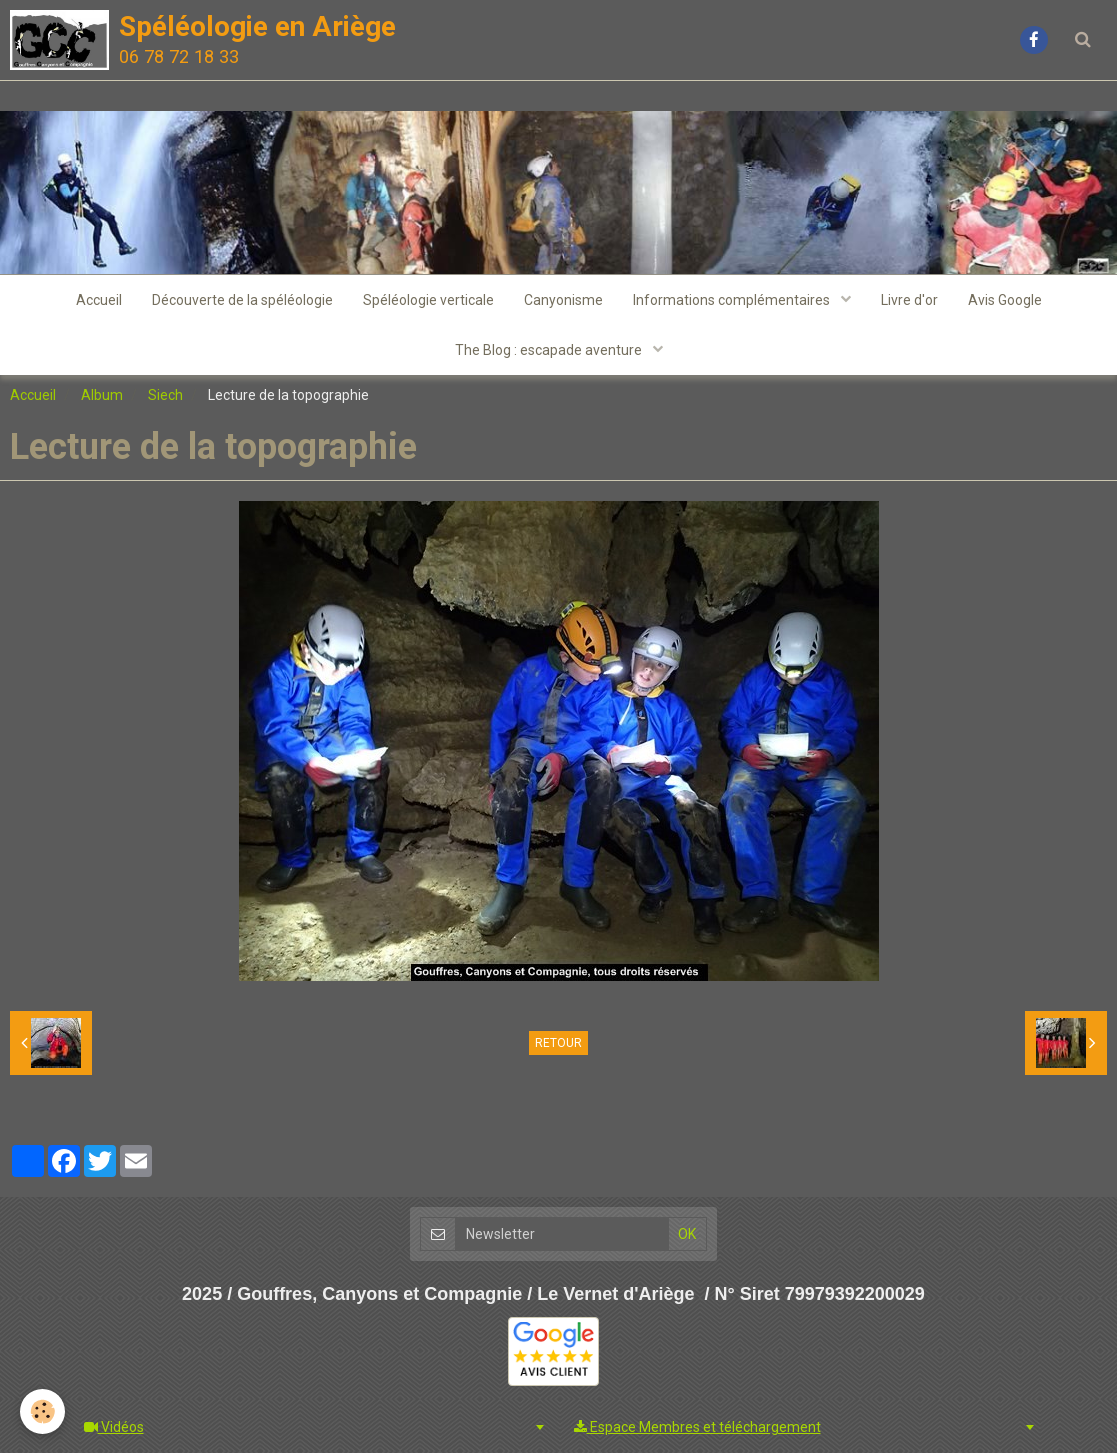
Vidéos (114, 1427)
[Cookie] (42, 1411)
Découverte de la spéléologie (242, 300)
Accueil (99, 300)
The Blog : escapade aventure (550, 350)
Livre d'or (909, 300)
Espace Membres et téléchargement (697, 1427)
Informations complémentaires (733, 300)
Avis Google (1005, 300)
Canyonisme (563, 300)
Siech (165, 395)
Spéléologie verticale (428, 300)
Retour (558, 1043)
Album (102, 395)
